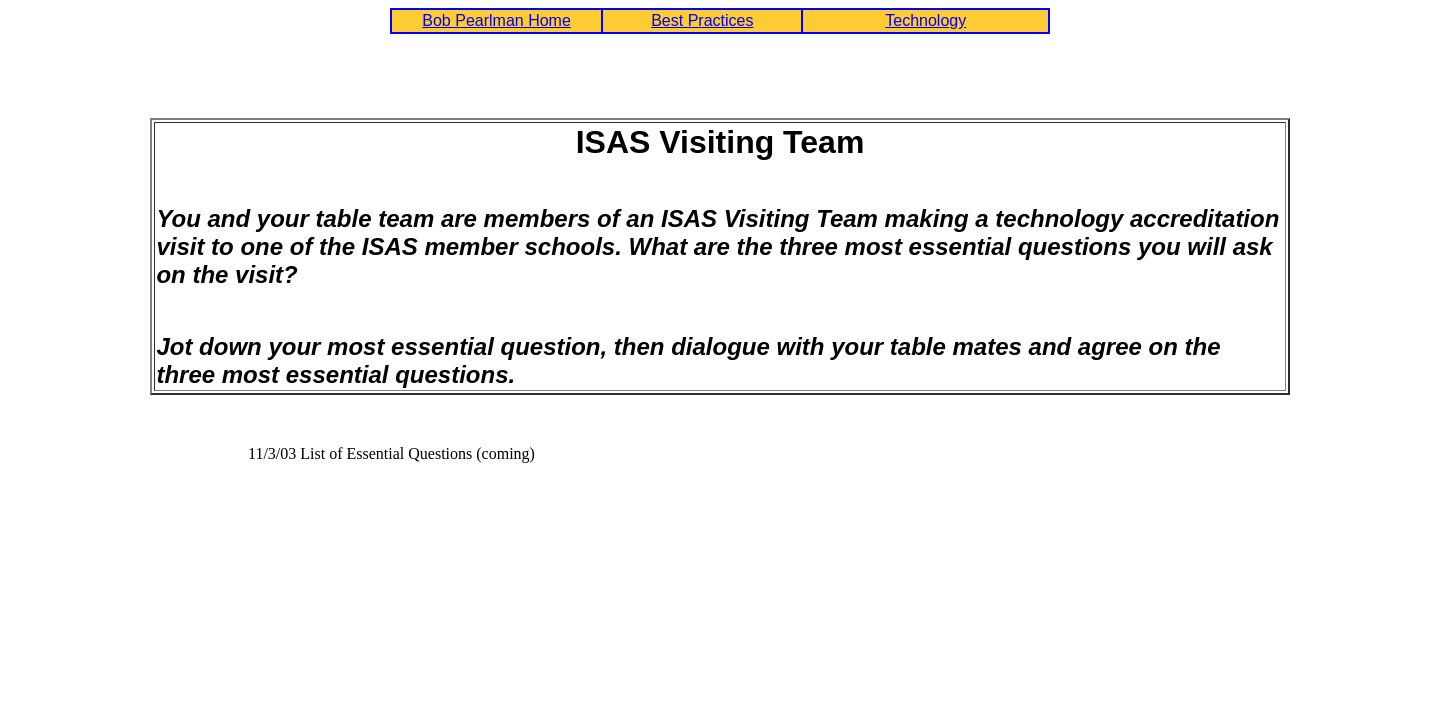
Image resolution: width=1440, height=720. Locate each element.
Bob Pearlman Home (496, 20)
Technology (925, 20)
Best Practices (702, 20)
